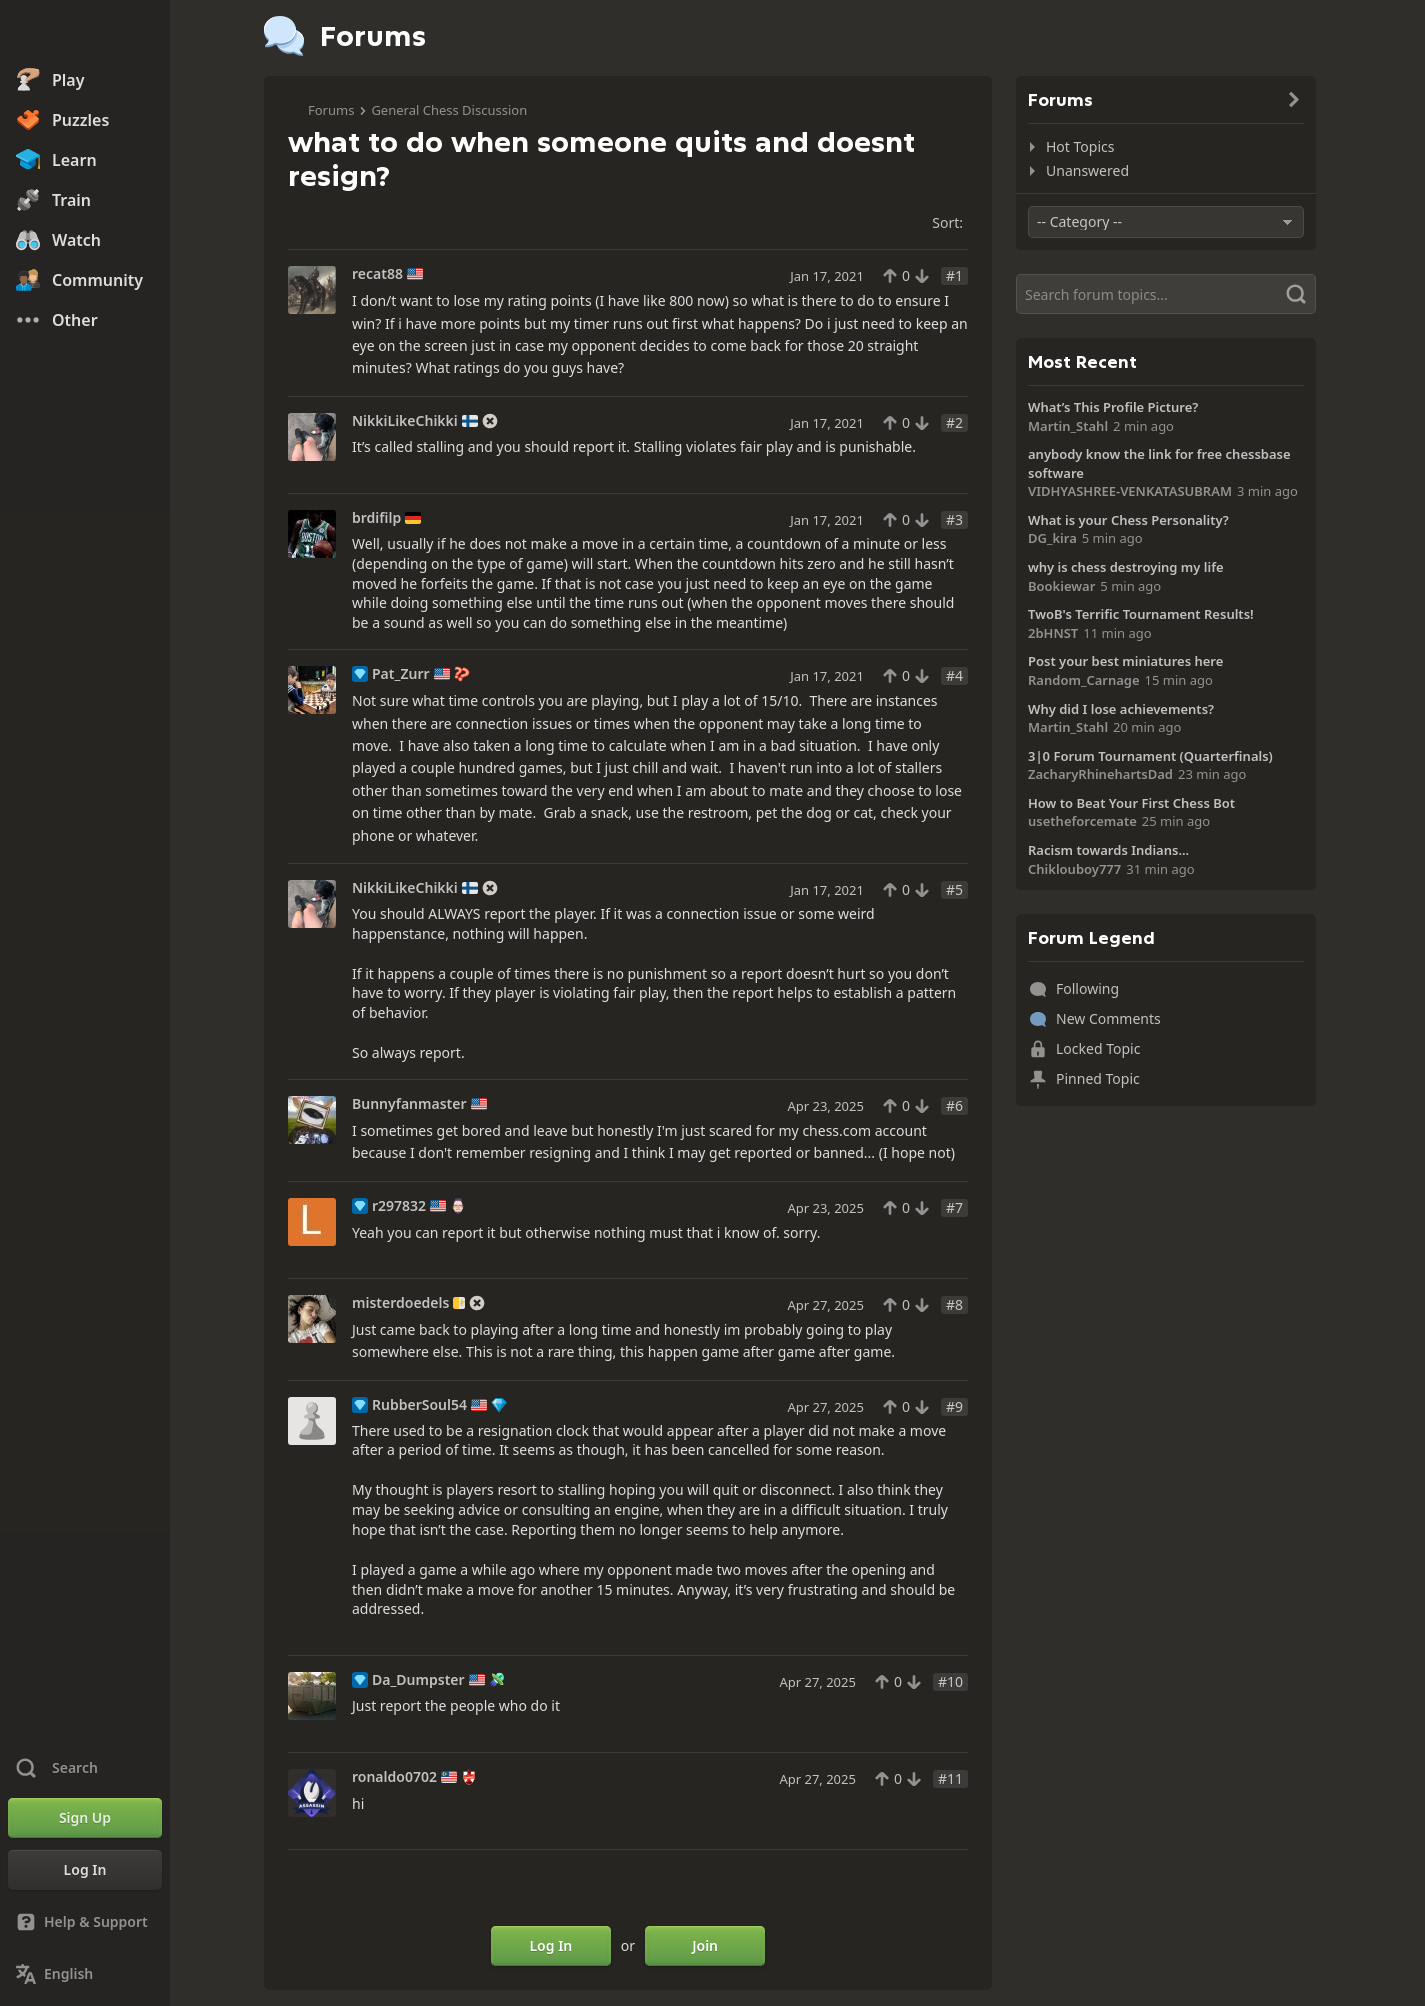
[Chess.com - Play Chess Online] (85, 34)
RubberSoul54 (419, 1405)
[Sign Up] (85, 1818)
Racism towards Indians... (1108, 850)
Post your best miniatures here (1125, 661)
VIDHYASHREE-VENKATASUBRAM (1130, 491)
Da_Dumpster (418, 1680)
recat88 (377, 274)
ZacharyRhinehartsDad (1100, 774)
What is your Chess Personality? (1128, 520)
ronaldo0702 (394, 1777)
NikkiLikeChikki (405, 421)
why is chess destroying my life (1126, 567)
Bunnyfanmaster (409, 1104)
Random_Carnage (1084, 680)
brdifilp (376, 518)
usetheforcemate (1082, 821)
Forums (331, 110)
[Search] (1166, 294)
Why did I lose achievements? (1121, 709)
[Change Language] (85, 1974)
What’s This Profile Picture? (1113, 407)
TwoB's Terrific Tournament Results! (1141, 614)
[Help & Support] (85, 1922)
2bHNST (1053, 633)
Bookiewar (1061, 586)
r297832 (399, 1206)
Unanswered (1087, 170)
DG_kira (1052, 538)
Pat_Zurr (401, 674)
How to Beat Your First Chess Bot (1131, 803)
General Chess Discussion (449, 110)
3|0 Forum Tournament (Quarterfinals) (1150, 756)
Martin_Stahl (1068, 426)
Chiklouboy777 (1074, 869)
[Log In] (85, 1870)
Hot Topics (1080, 146)
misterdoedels (400, 1303)
